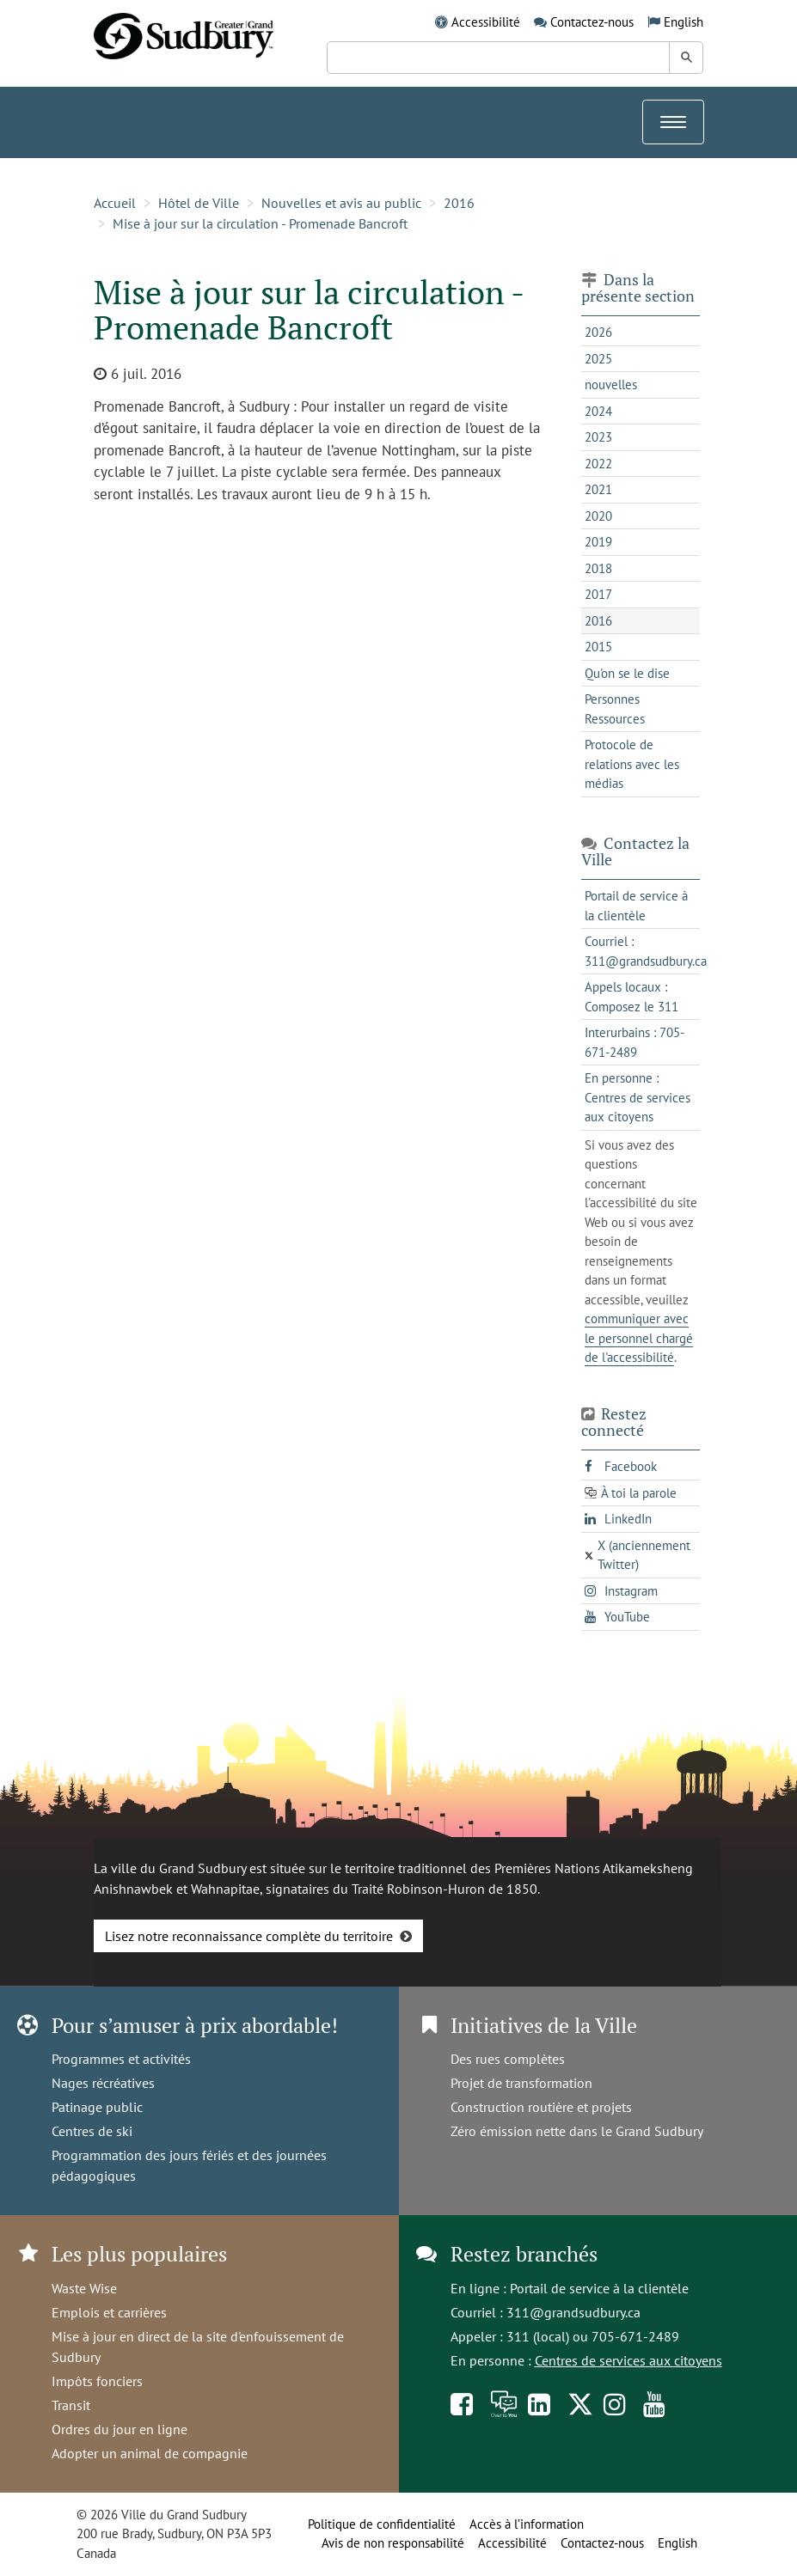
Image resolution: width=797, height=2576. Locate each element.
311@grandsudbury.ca (573, 2312)
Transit (71, 2405)
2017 (598, 594)
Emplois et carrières (109, 2312)
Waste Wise (84, 2288)
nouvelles (611, 384)
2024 (598, 411)
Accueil (115, 202)
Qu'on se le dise (627, 673)
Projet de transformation (521, 2082)
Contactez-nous (592, 22)
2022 (598, 463)
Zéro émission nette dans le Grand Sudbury (577, 2131)
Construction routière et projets (541, 2106)
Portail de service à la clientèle (599, 2288)
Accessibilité (485, 22)
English (683, 22)
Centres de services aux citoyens (628, 2360)
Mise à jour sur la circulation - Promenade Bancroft (260, 223)
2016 (459, 202)
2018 (598, 568)
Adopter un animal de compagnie (150, 2453)
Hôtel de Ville (198, 202)
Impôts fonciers (97, 2381)
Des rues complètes (508, 2058)
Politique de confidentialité (382, 2524)
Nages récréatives (103, 2082)
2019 (598, 542)
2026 (598, 332)
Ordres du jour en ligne (119, 2429)
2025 (598, 359)
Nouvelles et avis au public (341, 202)
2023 (598, 437)
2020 (598, 516)
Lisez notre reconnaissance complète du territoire (249, 1935)
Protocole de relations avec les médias (632, 763)
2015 (598, 646)
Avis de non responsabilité (393, 2543)
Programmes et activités (121, 2058)
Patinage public (97, 2106)
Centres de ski (92, 2131)
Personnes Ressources (615, 709)
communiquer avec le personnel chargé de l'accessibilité (639, 1337)
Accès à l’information (526, 2524)
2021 (598, 489)
